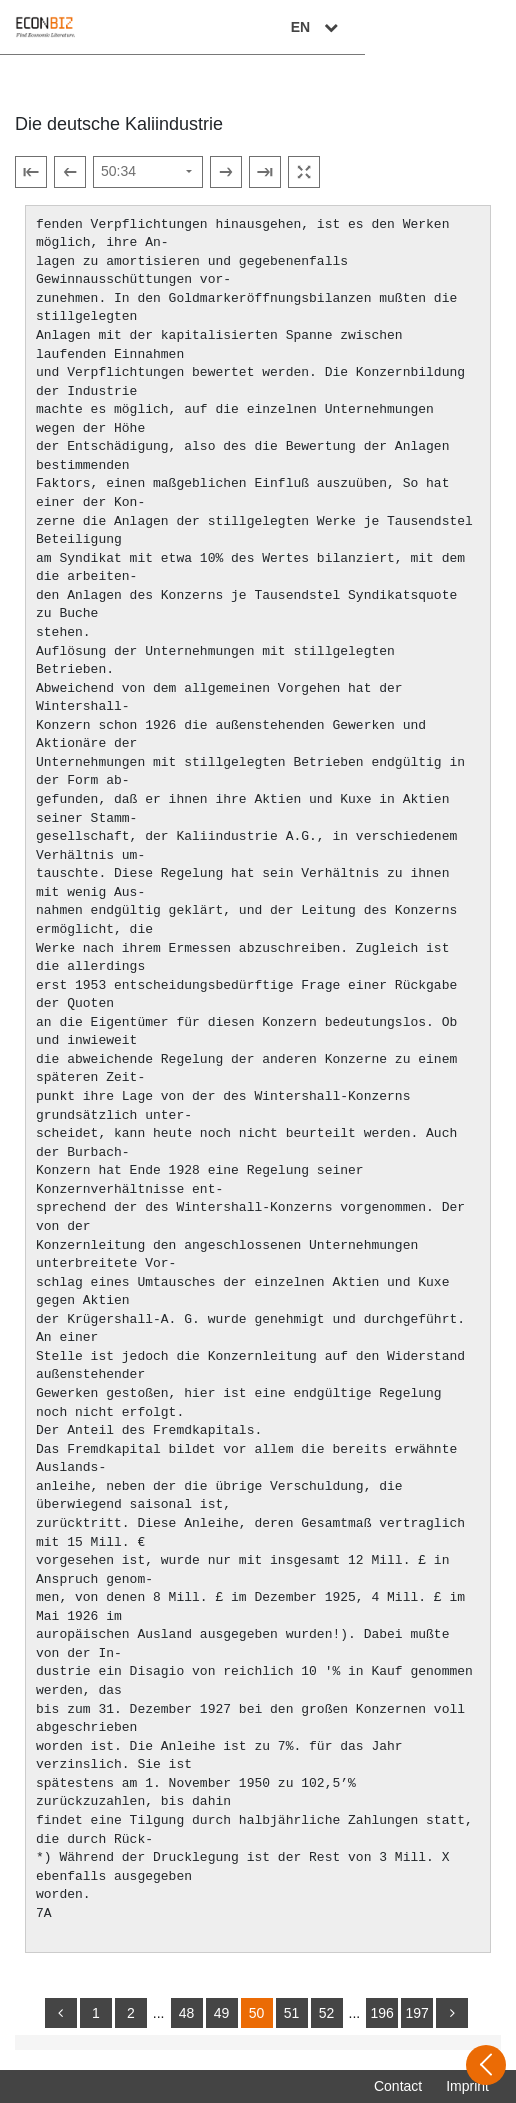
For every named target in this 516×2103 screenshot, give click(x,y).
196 (381, 2013)
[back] (61, 2013)
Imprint (467, 2086)
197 (416, 2013)
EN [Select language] (468, 27)
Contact (398, 2086)
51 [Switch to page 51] (292, 2013)
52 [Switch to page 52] (327, 2013)
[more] (452, 2013)
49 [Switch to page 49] (222, 2013)
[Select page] (148, 172)
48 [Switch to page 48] (187, 2013)
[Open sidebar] (486, 2065)
